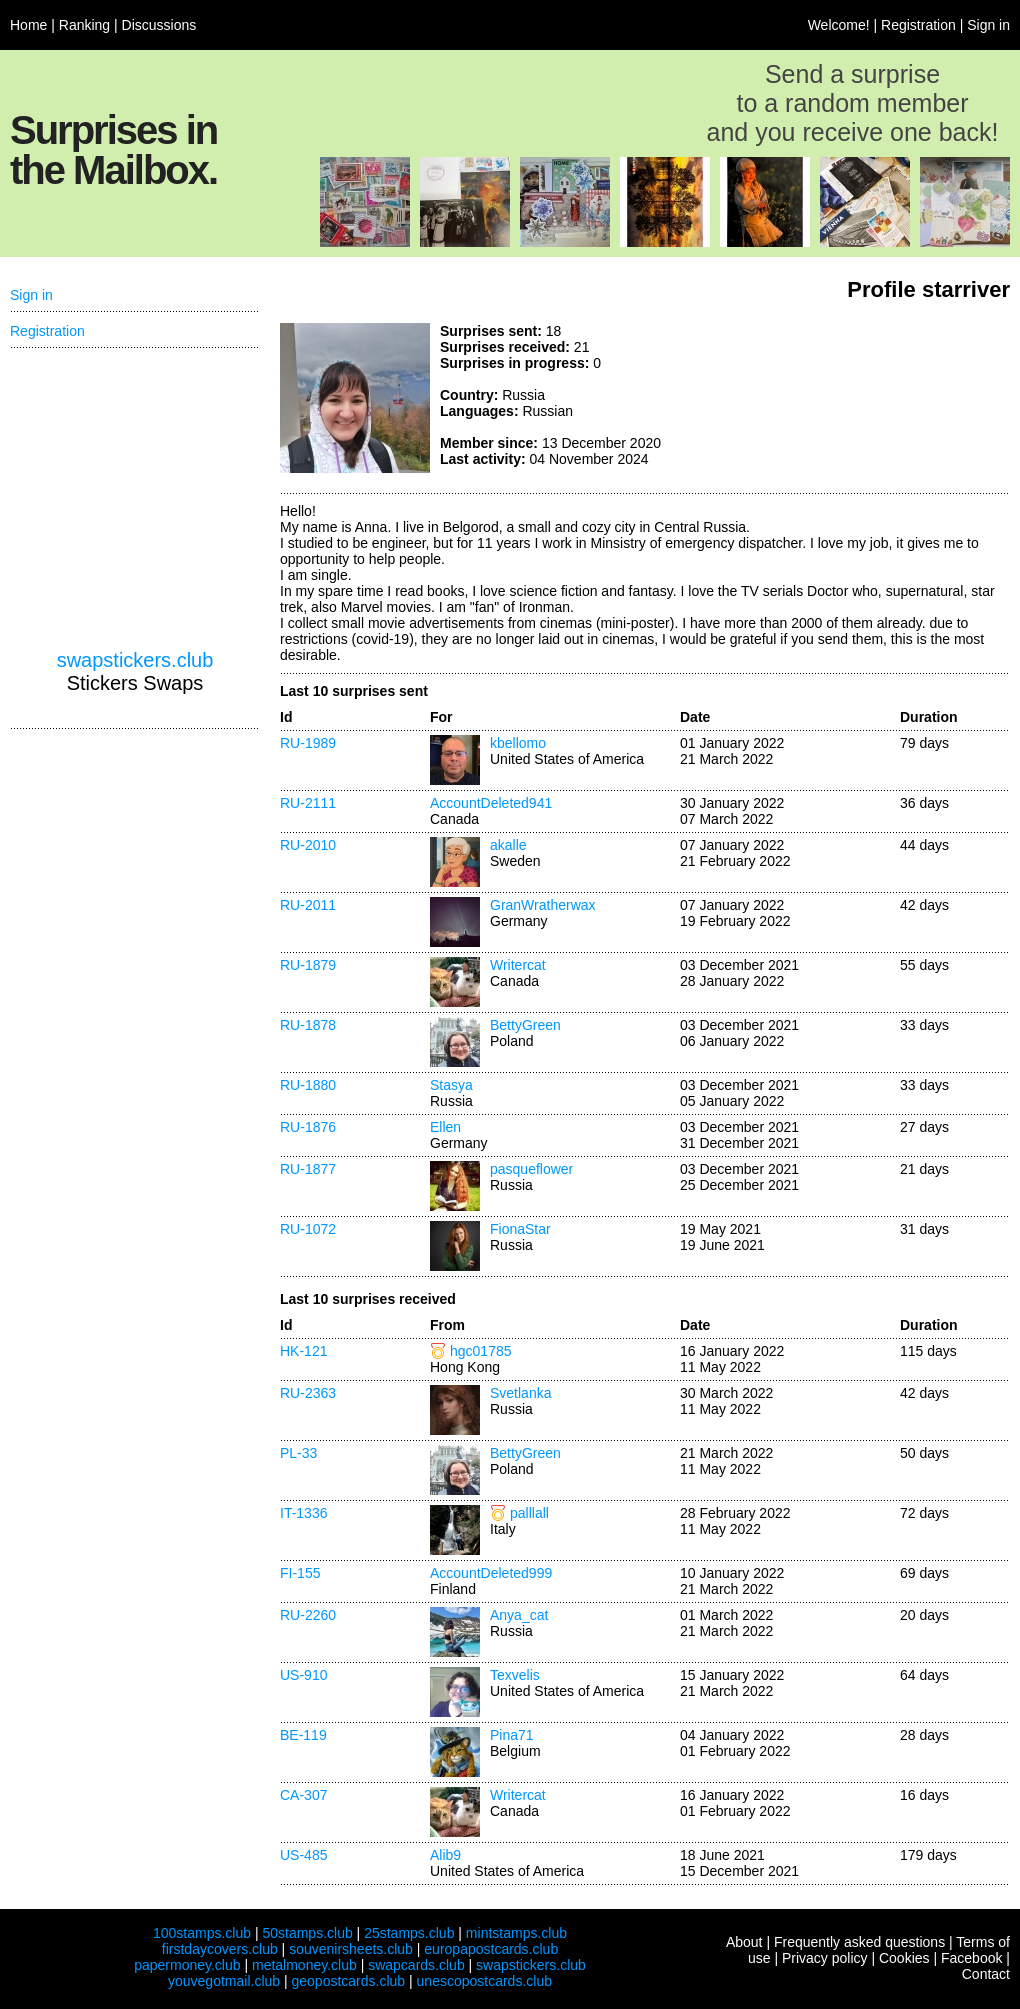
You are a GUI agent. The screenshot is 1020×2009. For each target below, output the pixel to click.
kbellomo (518, 743)
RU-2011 (308, 905)
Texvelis (515, 1675)
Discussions (159, 25)
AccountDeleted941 (491, 803)
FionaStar (520, 1229)
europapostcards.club (491, 1949)
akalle (508, 845)
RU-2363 (308, 1393)
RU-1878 (308, 1025)
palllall (529, 1513)
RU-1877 (308, 1169)
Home (28, 25)
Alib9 (445, 1855)
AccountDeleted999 (491, 1573)
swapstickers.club (135, 660)
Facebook (971, 1958)
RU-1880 (308, 1085)
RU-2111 (308, 803)
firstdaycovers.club (220, 1949)
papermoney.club (187, 1965)
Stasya (451, 1085)
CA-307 (303, 1795)
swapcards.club (416, 1965)
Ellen (445, 1127)
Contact (986, 1974)
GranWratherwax (543, 905)
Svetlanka (520, 1393)
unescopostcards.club (484, 1981)
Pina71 (512, 1735)
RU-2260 (308, 1615)
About (744, 1942)
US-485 (303, 1855)
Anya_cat (519, 1615)
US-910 (303, 1675)
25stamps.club (409, 1933)
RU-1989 (308, 743)
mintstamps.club (516, 1933)
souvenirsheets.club (351, 1949)
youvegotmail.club (224, 1981)
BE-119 (303, 1735)
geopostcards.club (349, 1981)
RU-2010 (308, 845)
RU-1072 (308, 1229)
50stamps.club (307, 1933)
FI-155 (300, 1573)
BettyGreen (525, 1025)
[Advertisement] (860, 398)
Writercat (518, 965)
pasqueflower (531, 1169)
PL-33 (298, 1453)
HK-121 (303, 1351)
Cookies (904, 1958)
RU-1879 (308, 965)
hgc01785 (481, 1351)
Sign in (988, 25)
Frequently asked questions (859, 1942)
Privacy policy (825, 1958)
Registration (918, 25)
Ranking (84, 25)
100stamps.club (202, 1933)
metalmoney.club (304, 1965)
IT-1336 (303, 1513)
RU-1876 (308, 1127)
